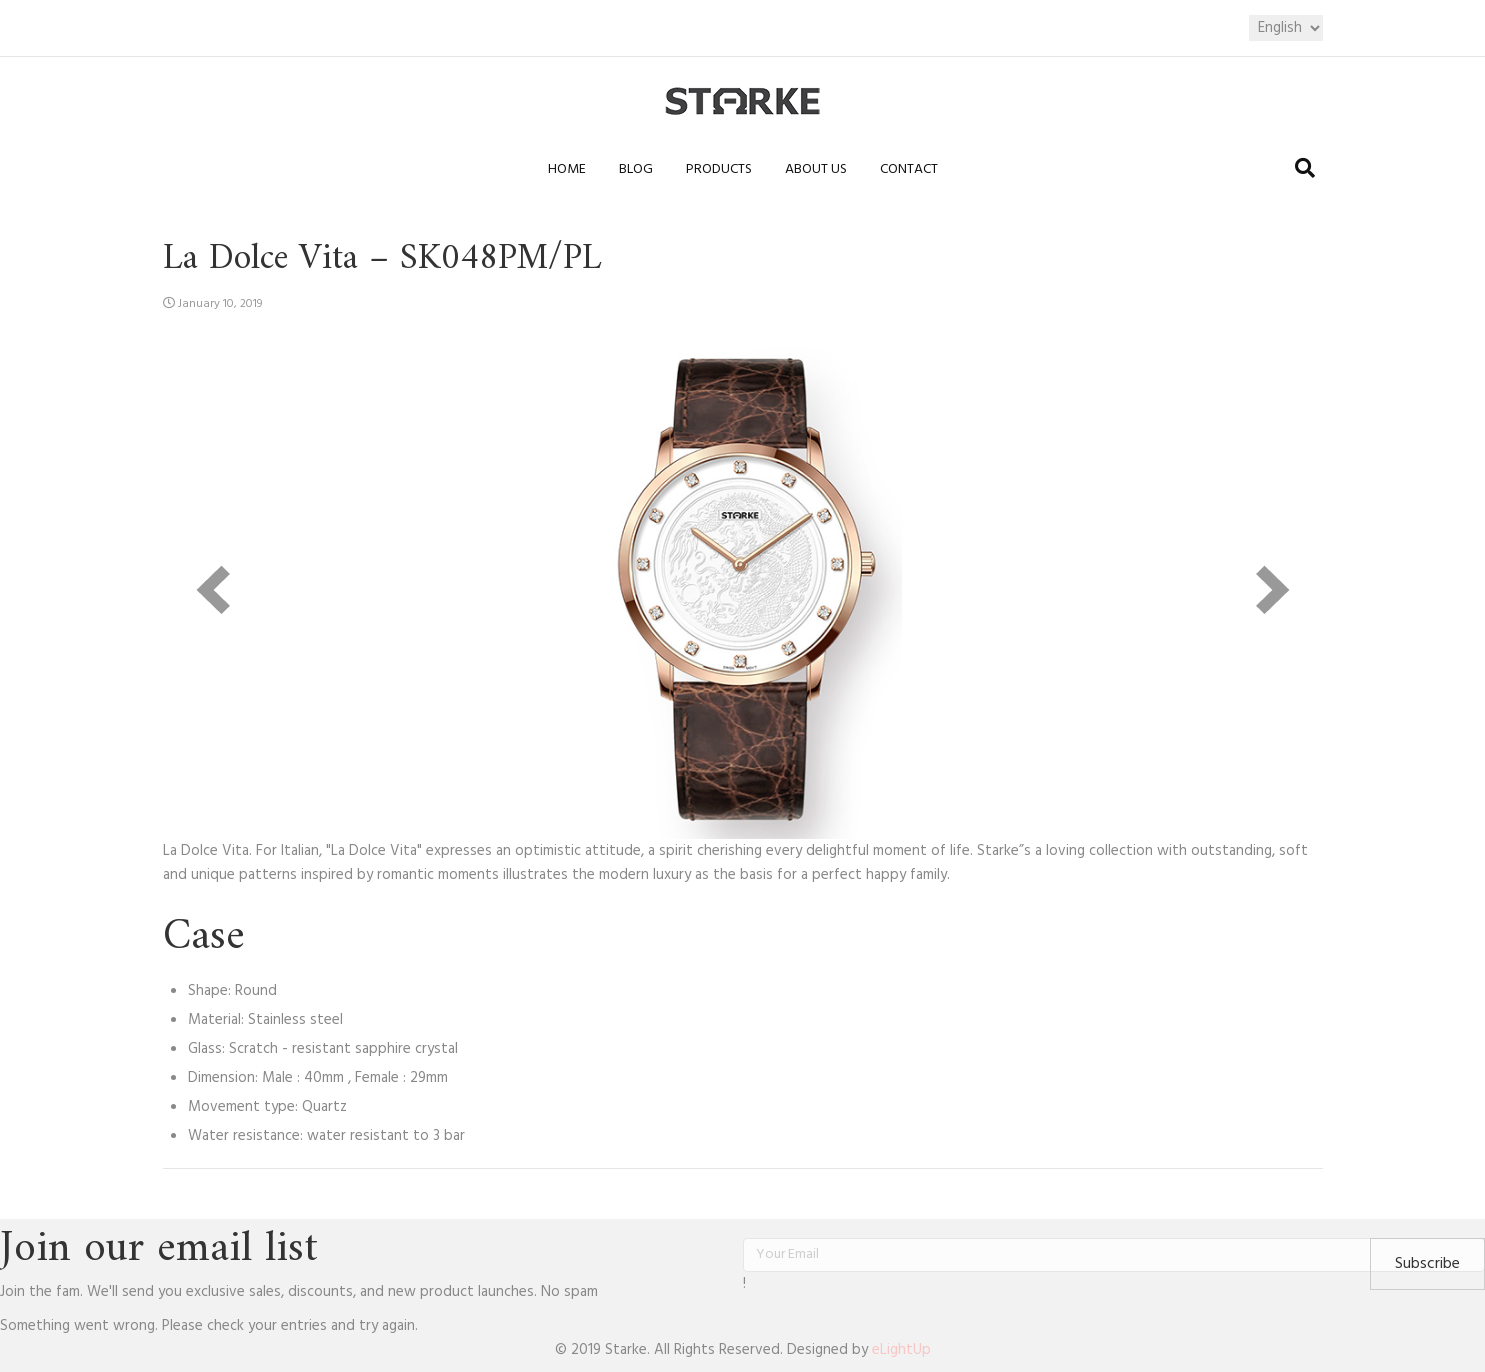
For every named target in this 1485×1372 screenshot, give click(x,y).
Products (719, 169)
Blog (636, 169)
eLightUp (901, 1350)
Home (567, 169)
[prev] (213, 589)
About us (816, 169)
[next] (1273, 589)
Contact (909, 169)
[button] (1427, 1264)
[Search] (1305, 168)
